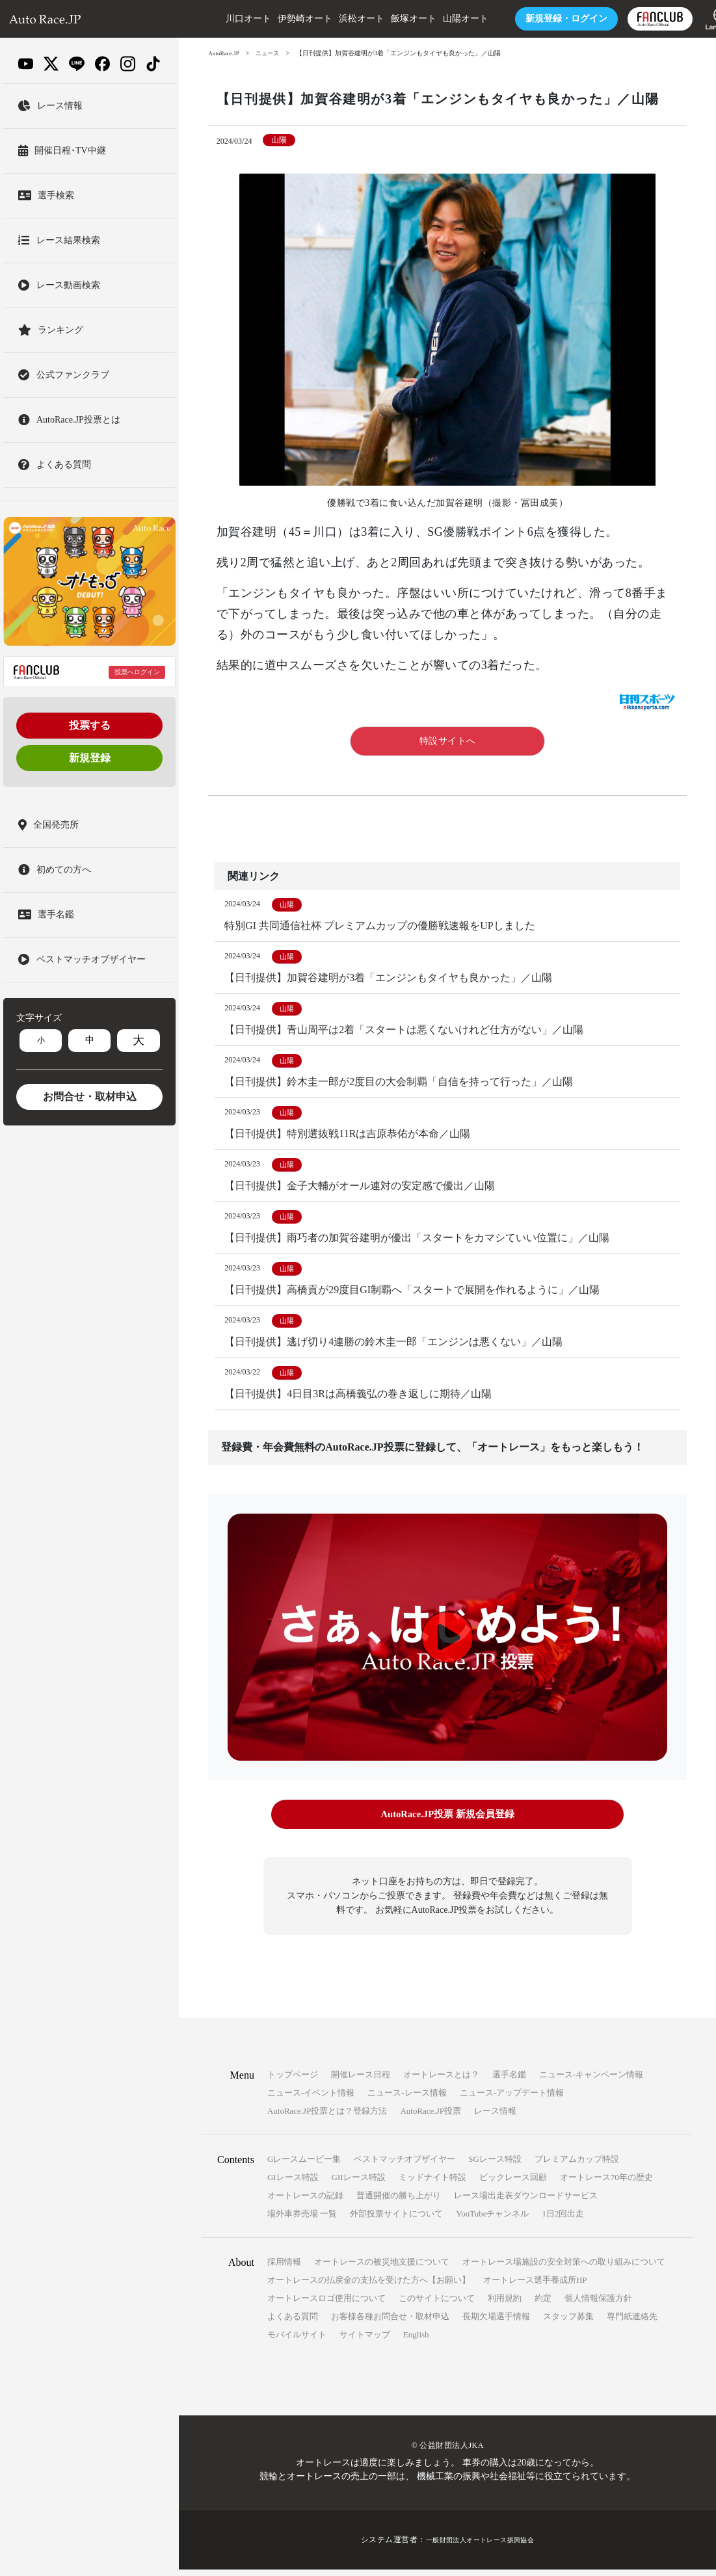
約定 (543, 2304)
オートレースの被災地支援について (381, 2268)
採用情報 (284, 2268)
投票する (90, 725)
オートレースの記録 (305, 2202)
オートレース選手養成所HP (535, 2286)
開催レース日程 (360, 2081)
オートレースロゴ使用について (326, 2304)
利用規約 (505, 2304)
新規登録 (90, 757)
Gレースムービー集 (304, 2165)
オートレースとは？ (441, 2081)
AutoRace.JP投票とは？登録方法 (327, 2117)
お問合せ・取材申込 (90, 1096)
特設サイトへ (447, 741)
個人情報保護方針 (598, 2304)
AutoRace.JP (225, 53)
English (416, 2341)
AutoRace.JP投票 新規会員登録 (447, 1822)
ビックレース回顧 (513, 2183)
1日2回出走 (563, 2220)
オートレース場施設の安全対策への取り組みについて (563, 2268)
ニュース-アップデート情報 (512, 2099)
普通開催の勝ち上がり (398, 2202)
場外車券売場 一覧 (302, 2220)
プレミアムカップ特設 (577, 2165)
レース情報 (495, 2117)
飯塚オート (380, 18)
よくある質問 (292, 2323)
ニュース (272, 53)
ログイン (533, 18)
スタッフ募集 (568, 2323)
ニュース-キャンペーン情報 (591, 2081)
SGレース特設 (495, 2165)
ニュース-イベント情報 (310, 2099)
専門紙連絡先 (632, 2323)
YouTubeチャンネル (492, 2220)
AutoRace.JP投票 (430, 2117)
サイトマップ (364, 2341)
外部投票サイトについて (396, 2220)
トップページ (292, 2081)
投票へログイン (137, 672)
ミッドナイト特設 (432, 2183)
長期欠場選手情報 (496, 2323)
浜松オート (328, 18)
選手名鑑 (509, 2081)
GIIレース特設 (359, 2183)
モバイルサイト (296, 2341)
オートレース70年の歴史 (606, 2183)
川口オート (214, 18)
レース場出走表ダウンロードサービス (526, 2202)
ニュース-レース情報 (406, 2099)
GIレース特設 (293, 2183)
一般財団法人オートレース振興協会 (480, 2546)
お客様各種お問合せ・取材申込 (390, 2323)
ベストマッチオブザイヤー (404, 2165)
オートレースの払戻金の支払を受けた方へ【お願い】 (368, 2286)
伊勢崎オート (271, 18)
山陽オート (432, 18)
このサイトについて (437, 2304)
